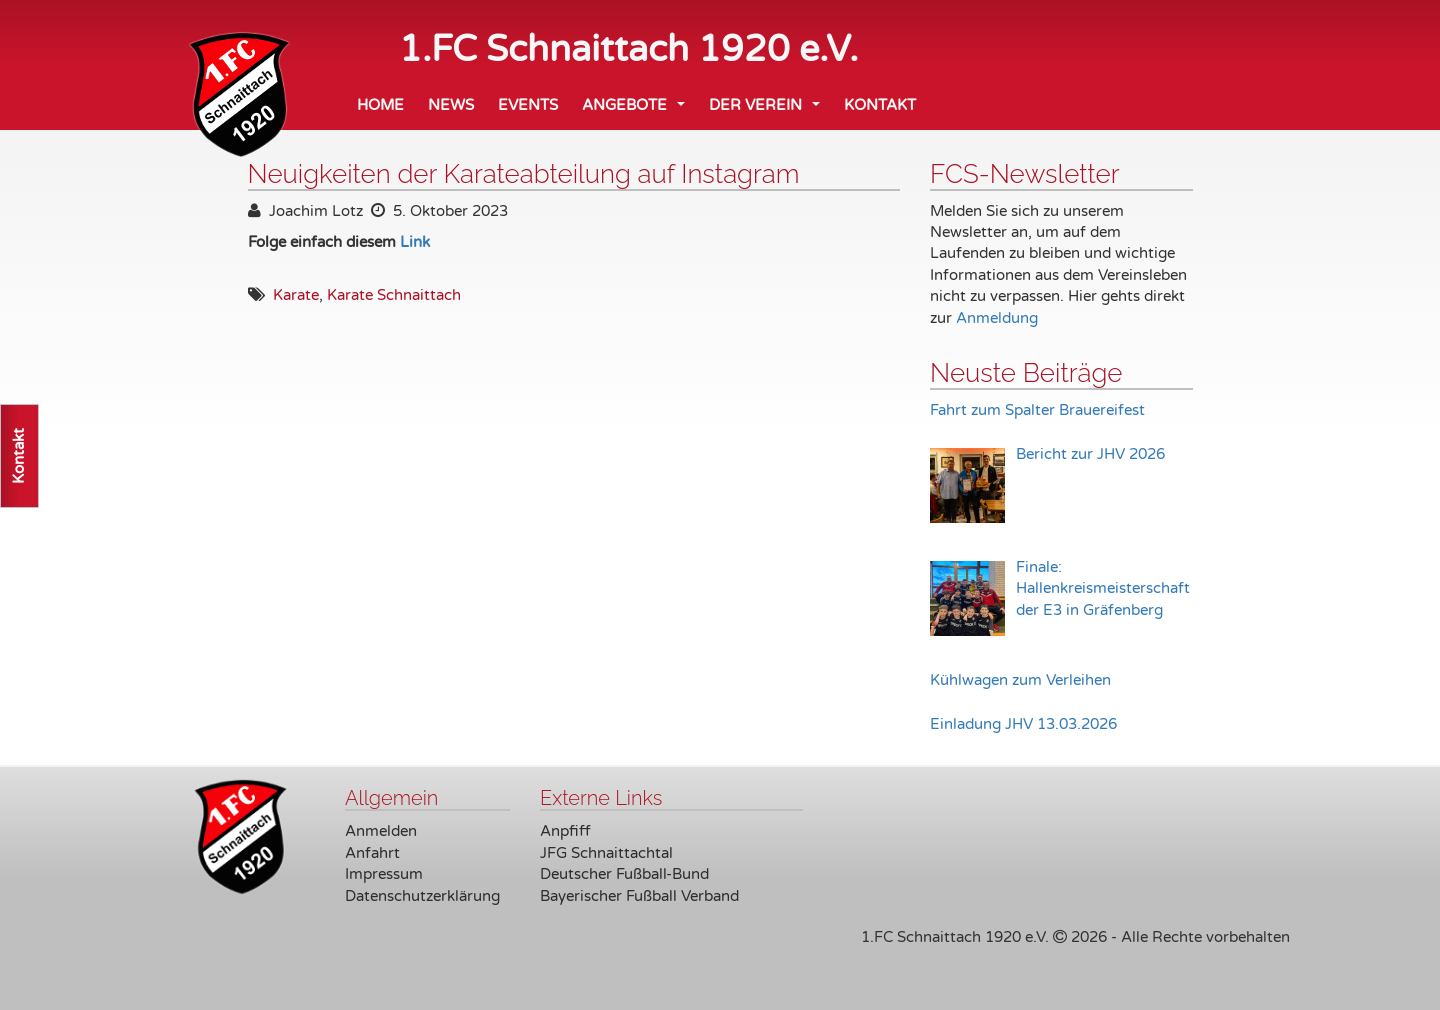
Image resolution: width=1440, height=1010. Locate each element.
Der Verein (768, 110)
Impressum (384, 874)
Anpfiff (565, 831)
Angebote (637, 110)
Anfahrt (372, 853)
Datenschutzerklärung (422, 896)
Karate (296, 295)
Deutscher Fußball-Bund (624, 874)
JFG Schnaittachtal (606, 853)
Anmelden (381, 831)
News (451, 105)
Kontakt (880, 105)
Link (415, 242)
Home (380, 105)
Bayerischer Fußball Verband (639, 896)
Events (528, 105)
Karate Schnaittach (394, 295)
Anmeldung (997, 318)
